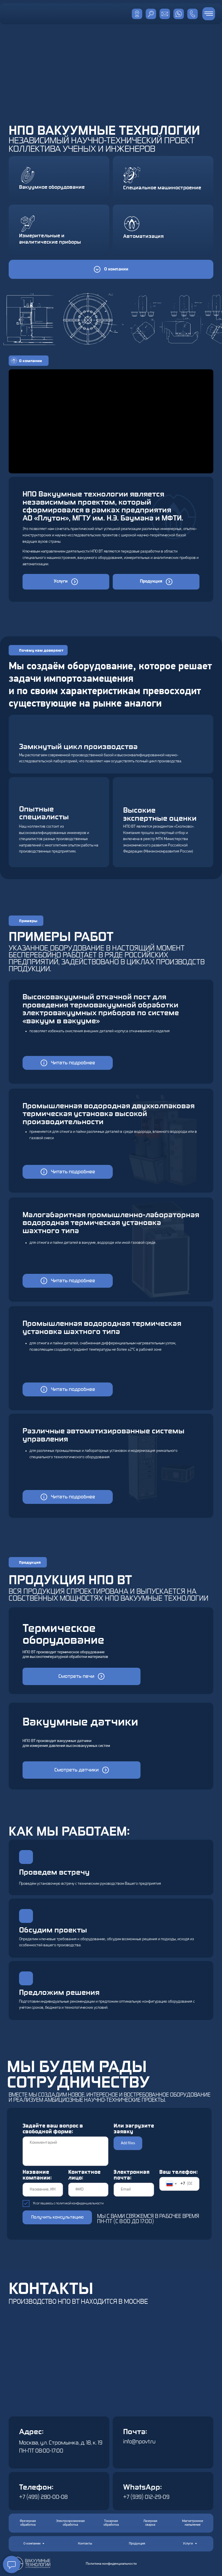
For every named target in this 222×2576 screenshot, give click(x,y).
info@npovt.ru (139, 2441)
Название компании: (37, 2175)
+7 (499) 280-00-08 (43, 2497)
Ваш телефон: (178, 2172)
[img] (178, 14)
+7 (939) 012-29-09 (146, 2497)
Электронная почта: (131, 2175)
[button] (68, 1063)
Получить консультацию (57, 2217)
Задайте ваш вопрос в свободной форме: (53, 2128)
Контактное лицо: (84, 2175)
